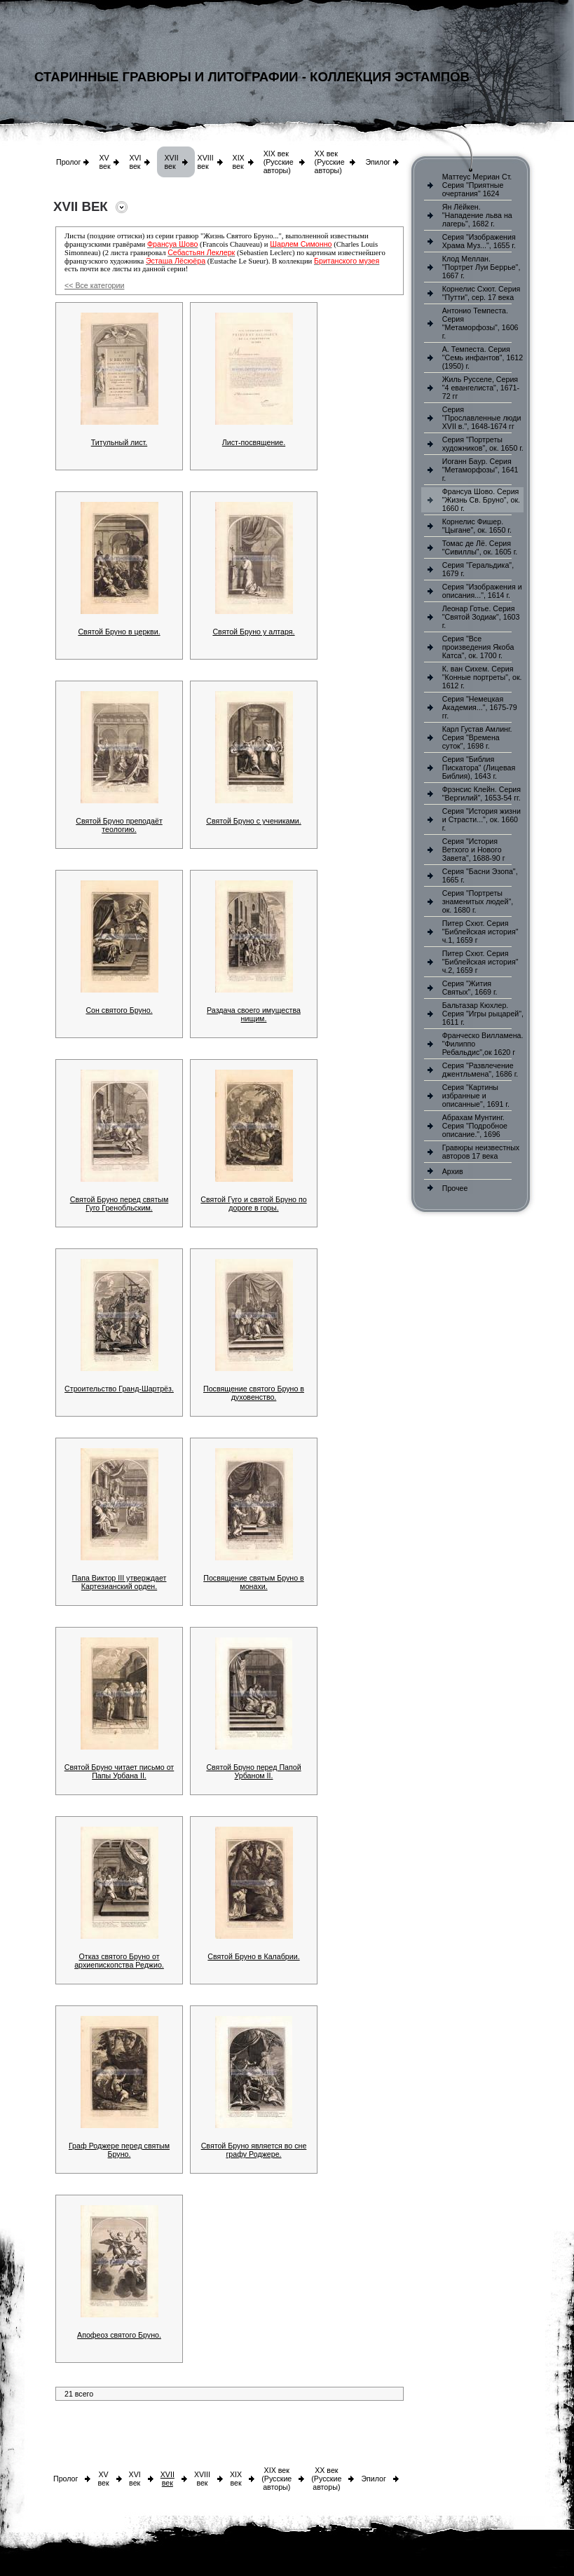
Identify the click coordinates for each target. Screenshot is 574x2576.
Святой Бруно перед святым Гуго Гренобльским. (119, 1203)
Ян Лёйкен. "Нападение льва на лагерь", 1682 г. (477, 215)
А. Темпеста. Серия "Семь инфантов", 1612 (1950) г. (482, 357)
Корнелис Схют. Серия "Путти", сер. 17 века (481, 293)
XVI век (135, 162)
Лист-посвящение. (253, 442)
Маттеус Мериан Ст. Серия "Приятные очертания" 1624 (477, 185)
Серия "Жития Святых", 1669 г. (470, 987)
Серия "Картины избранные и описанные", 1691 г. (476, 1095)
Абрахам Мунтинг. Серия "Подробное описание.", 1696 (474, 1125)
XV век (104, 162)
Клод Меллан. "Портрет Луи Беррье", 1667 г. (481, 267)
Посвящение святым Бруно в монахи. (253, 1582)
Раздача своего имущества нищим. (254, 1014)
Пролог (68, 162)
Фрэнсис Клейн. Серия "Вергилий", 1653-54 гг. (481, 793)
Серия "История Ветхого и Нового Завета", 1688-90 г (473, 849)
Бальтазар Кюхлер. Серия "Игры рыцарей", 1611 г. (483, 1013)
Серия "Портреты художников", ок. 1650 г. (483, 443)
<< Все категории (94, 285)
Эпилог (377, 162)
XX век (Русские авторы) (330, 162)
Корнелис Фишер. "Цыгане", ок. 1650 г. (477, 525)
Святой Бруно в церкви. (119, 631)
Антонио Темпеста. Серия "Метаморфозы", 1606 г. (480, 323)
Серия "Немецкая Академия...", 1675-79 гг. (479, 707)
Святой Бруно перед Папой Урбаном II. (253, 1771)
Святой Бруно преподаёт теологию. (119, 825)
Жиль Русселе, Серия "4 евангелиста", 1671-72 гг (480, 387)
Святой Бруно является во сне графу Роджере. (254, 2149)
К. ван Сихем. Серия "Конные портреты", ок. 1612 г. (482, 677)
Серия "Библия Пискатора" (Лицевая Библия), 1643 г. (478, 767)
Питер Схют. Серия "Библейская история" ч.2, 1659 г (480, 961)
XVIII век (206, 162)
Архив (452, 1171)
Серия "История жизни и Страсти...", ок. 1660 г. (481, 819)
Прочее (455, 1188)
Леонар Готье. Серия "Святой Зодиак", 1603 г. (481, 616)
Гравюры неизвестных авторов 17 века (480, 1151)
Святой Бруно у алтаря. (253, 631)
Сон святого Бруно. (119, 1010)
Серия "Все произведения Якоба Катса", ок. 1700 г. (478, 647)
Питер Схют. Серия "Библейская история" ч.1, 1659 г (480, 931)
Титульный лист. (119, 442)
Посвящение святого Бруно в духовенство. (253, 1392)
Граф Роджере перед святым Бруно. (119, 2149)
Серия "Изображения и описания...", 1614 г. (482, 590)
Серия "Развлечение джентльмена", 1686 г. (480, 1069)
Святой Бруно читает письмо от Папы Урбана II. (119, 1771)
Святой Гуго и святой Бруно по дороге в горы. (253, 1203)
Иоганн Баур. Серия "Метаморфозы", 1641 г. (480, 469)
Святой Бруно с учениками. (253, 821)
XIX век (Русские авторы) (279, 162)
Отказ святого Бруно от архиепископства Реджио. (119, 1960)
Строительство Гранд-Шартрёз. (119, 1388)
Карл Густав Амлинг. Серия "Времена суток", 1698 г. (477, 737)
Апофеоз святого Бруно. (119, 2335)
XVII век (171, 162)
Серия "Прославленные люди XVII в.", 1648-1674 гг (481, 417)
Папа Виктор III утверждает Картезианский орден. (119, 1582)
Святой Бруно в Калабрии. (253, 1956)
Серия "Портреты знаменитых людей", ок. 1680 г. (477, 901)
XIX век (239, 162)
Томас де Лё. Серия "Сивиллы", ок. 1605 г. (480, 547)
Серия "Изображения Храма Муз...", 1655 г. (479, 241)
